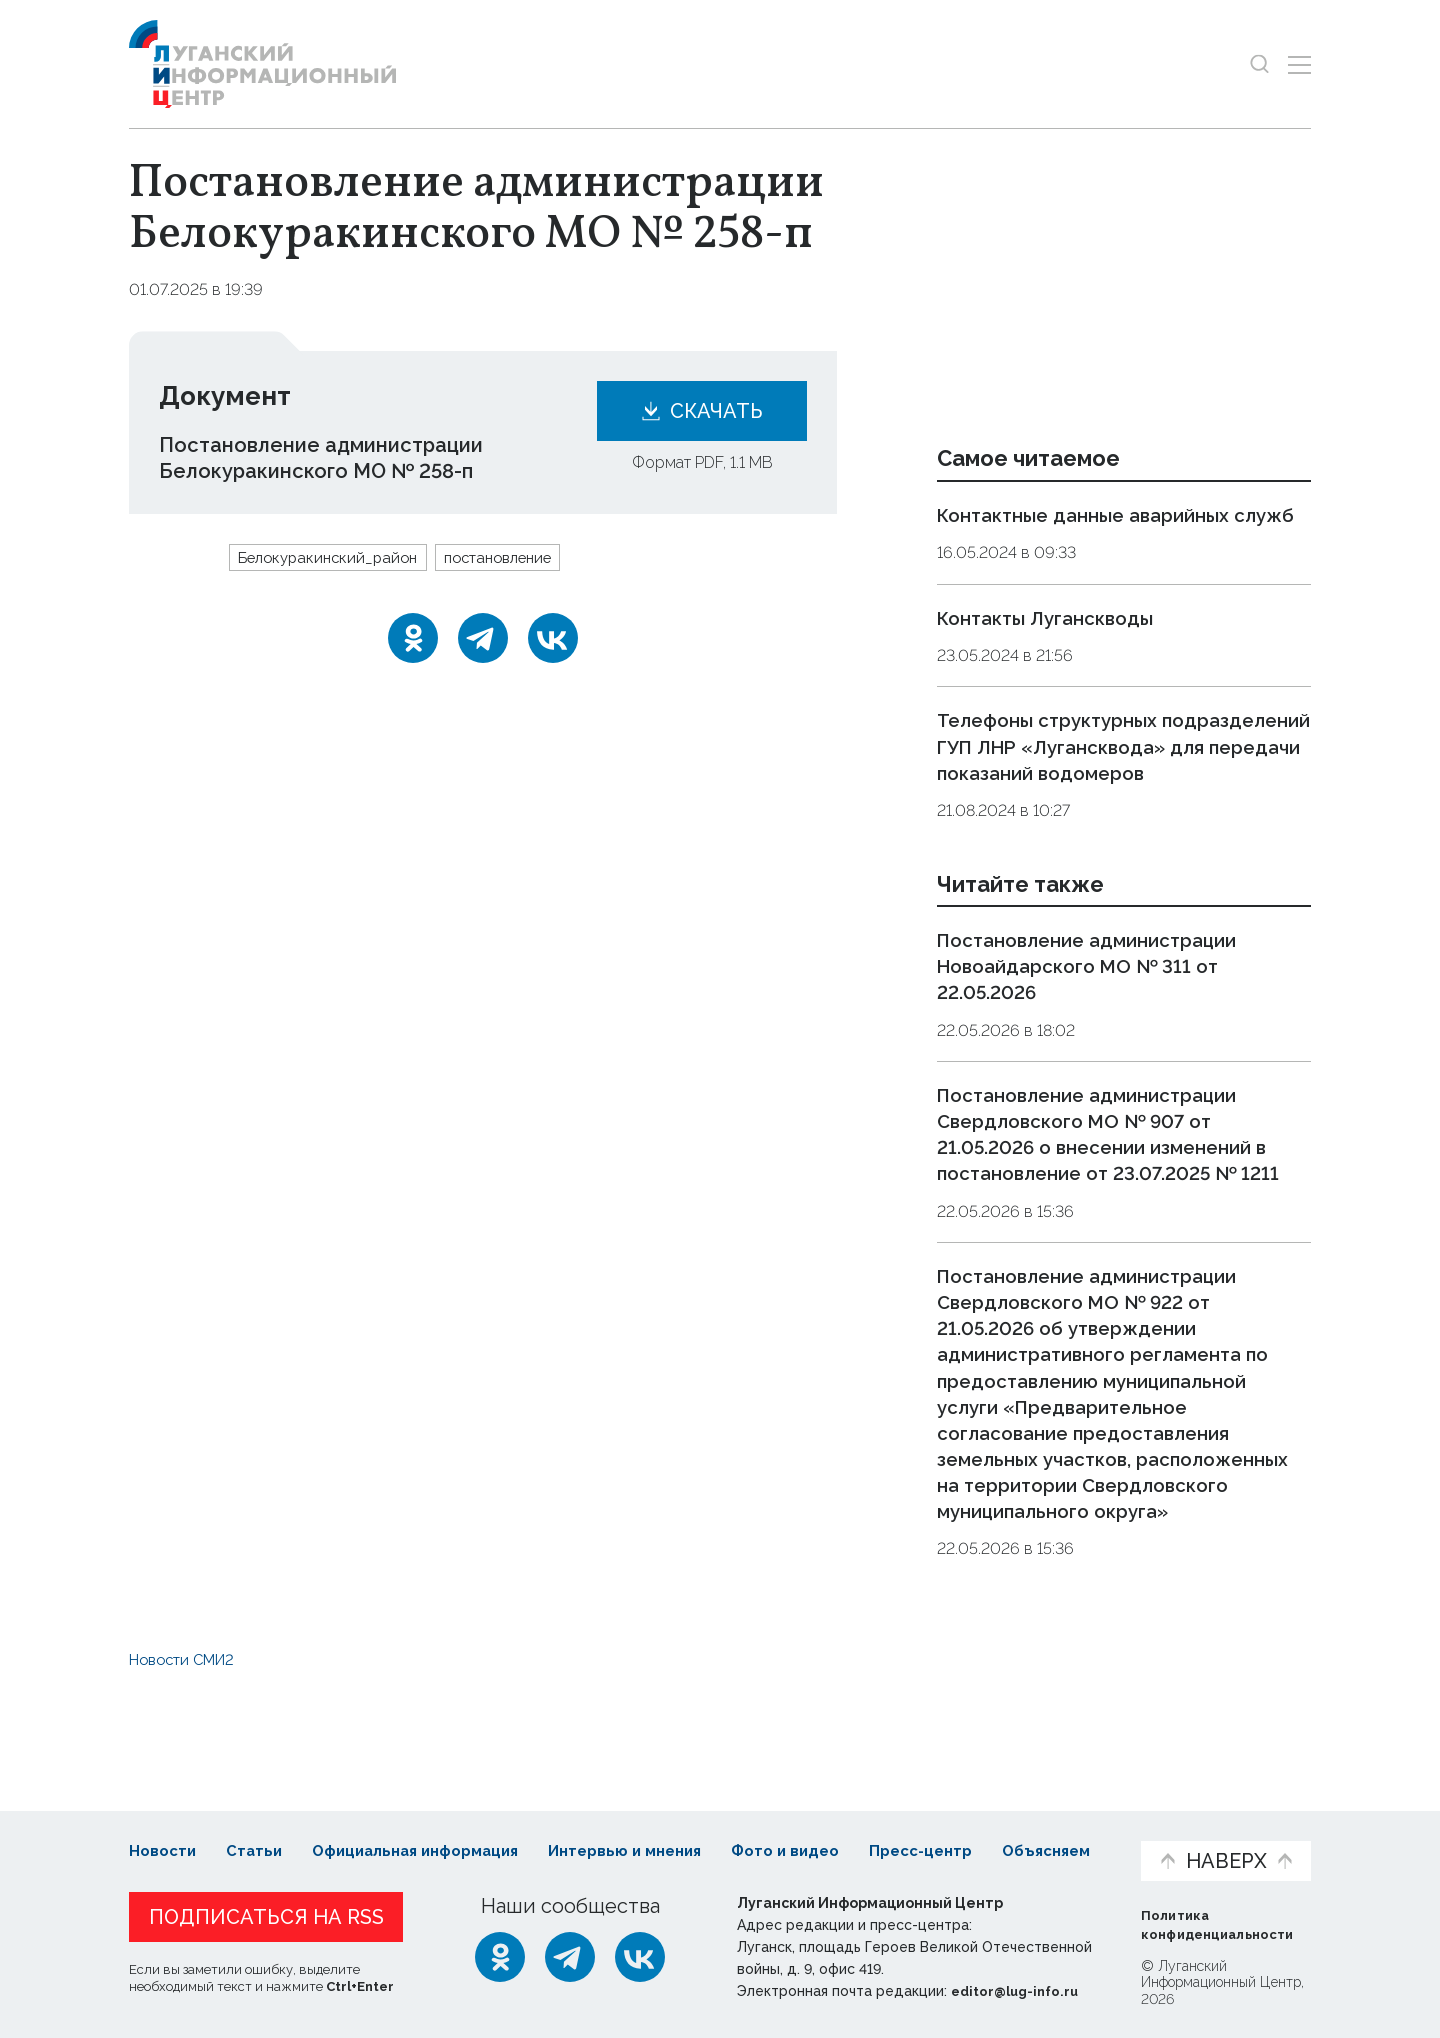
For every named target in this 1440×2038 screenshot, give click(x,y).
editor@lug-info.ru (1019, 1992)
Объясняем (1063, 1831)
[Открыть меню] (1299, 64)
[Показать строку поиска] (1259, 64)
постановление (516, 558)
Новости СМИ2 (188, 1710)
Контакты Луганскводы (1054, 644)
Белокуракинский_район (334, 558)
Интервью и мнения (607, 1842)
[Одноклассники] (413, 640)
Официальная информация (375, 1842)
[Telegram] (483, 640)
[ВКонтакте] (553, 640)
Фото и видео (772, 1842)
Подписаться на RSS (266, 1918)
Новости (164, 1831)
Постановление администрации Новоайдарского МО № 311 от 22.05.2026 (1099, 1019)
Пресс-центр (911, 1842)
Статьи (259, 1831)
